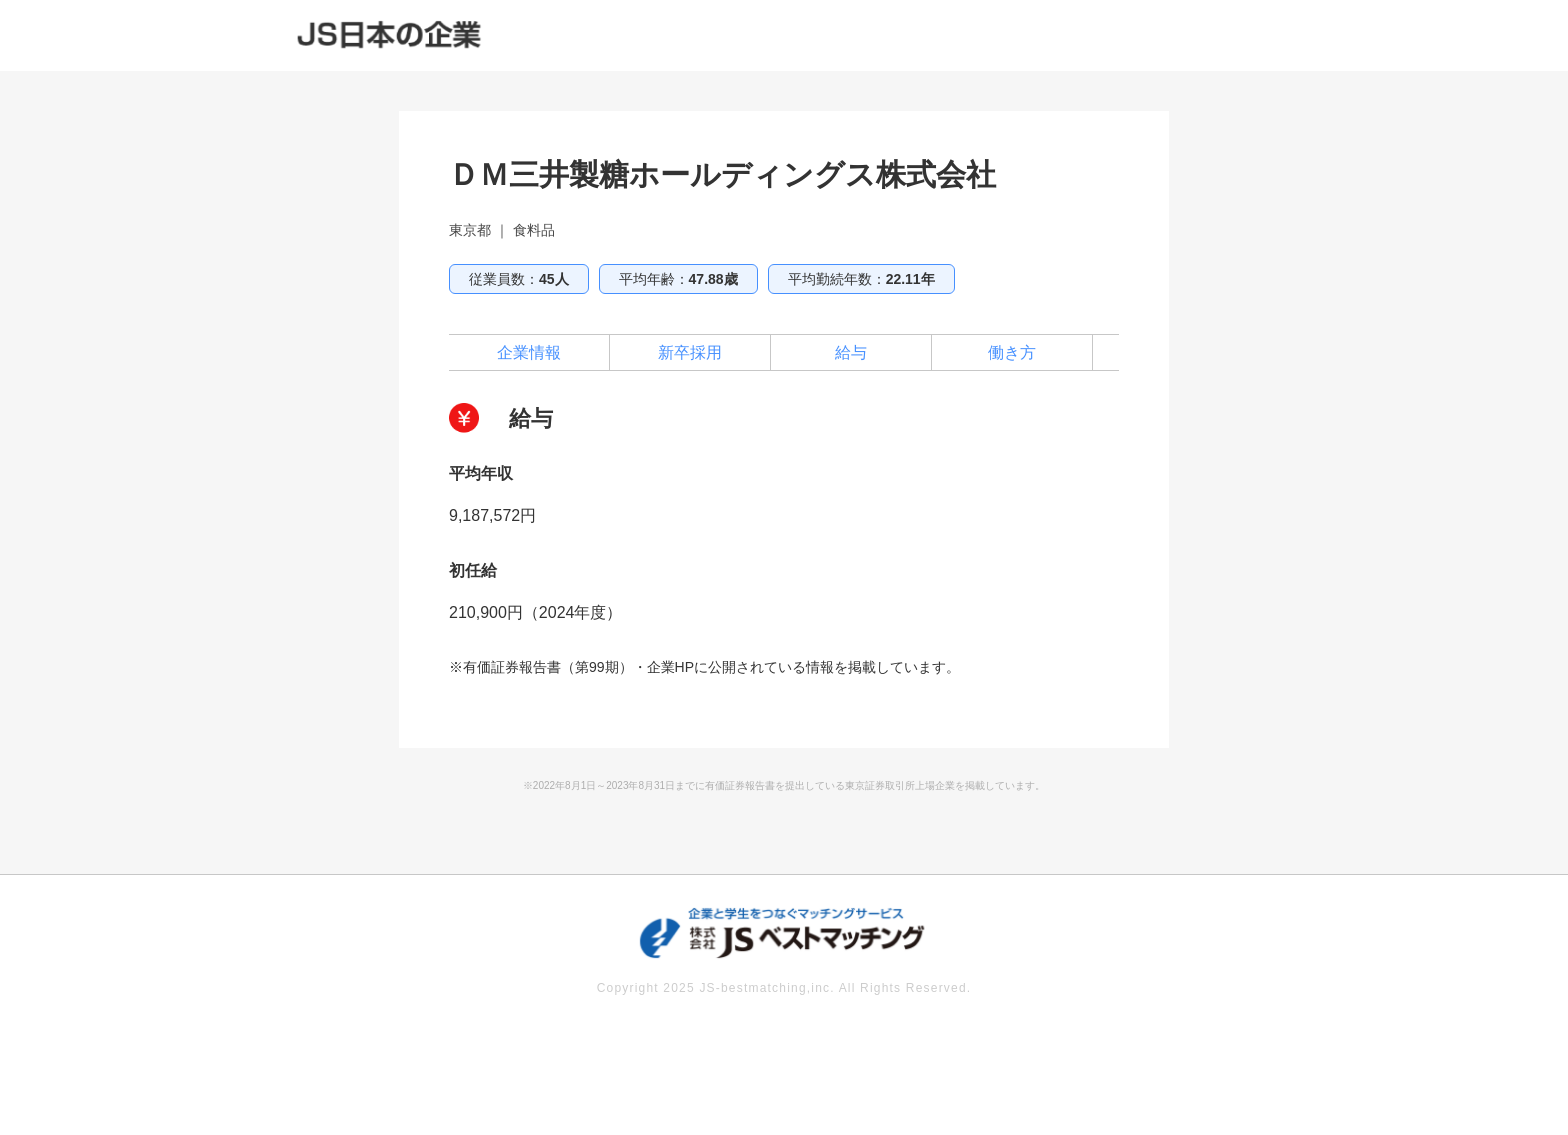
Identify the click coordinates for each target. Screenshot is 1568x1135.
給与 (851, 352)
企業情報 (529, 352)
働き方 (1012, 352)
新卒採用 (690, 352)
